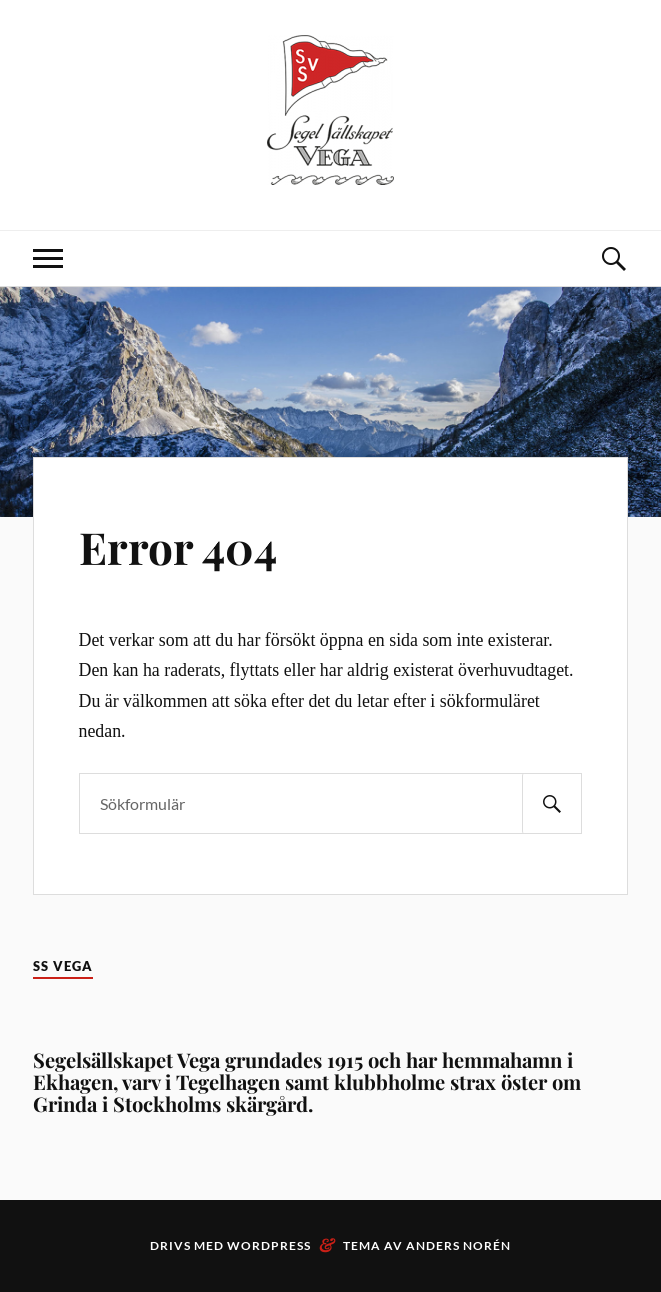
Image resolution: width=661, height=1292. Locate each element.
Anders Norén (458, 1245)
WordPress (269, 1245)
